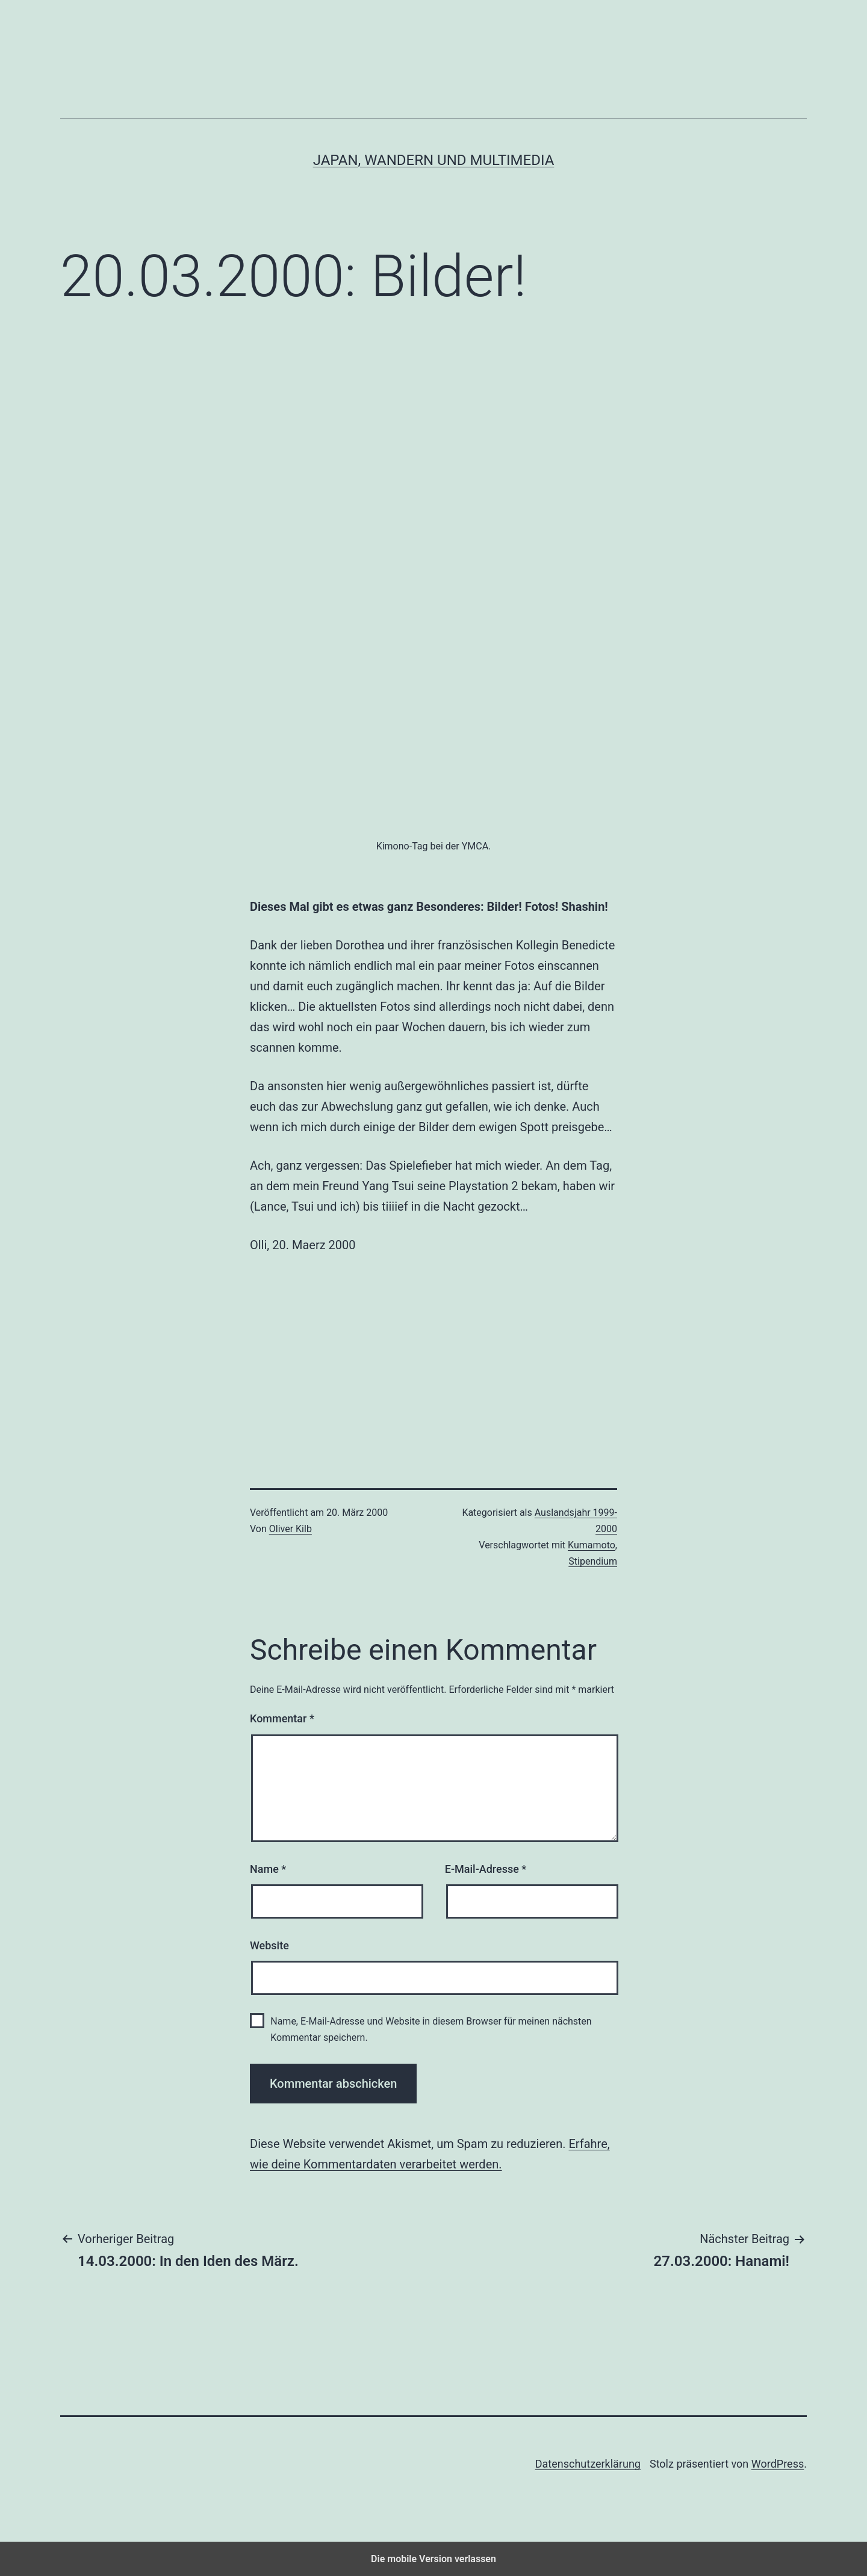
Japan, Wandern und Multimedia (434, 160)
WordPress (777, 2463)
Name (268, 1869)
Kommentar (282, 1718)
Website (269, 1945)
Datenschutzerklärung (588, 2463)
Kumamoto (591, 1545)
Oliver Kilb (290, 1529)
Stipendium (592, 1561)
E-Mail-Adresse (486, 1869)
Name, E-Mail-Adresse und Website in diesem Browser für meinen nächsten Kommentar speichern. (430, 2029)
